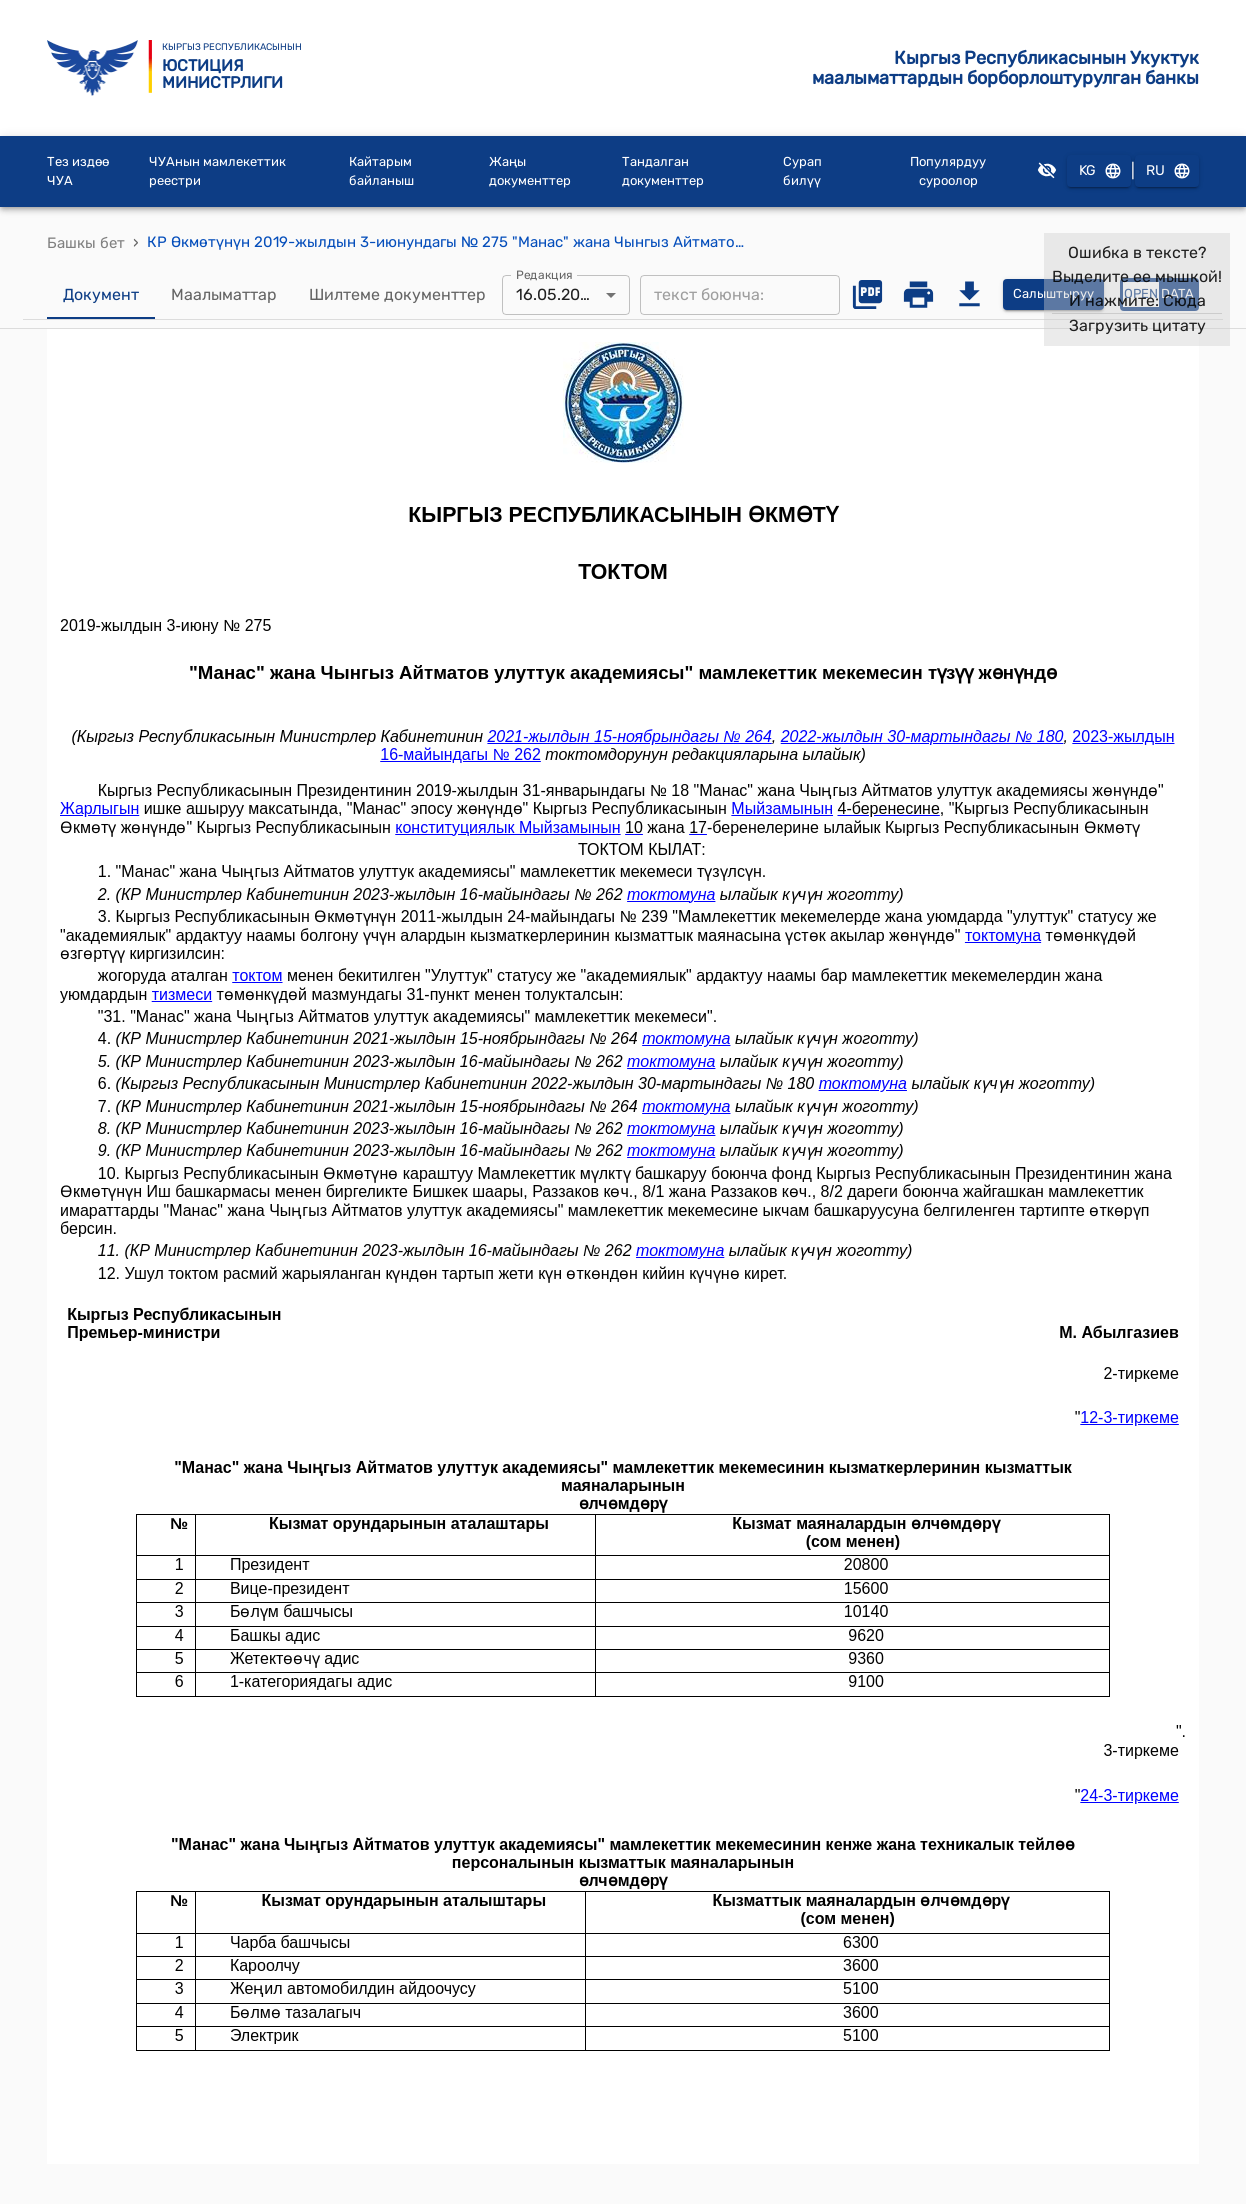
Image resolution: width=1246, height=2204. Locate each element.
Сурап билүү (802, 171)
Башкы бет (86, 243)
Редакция (544, 274)
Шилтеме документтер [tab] (397, 295)
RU (1167, 171)
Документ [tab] (101, 295)
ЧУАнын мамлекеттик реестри (217, 171)
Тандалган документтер (663, 171)
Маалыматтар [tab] (224, 295)
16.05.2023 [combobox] (557, 294)
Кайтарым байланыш (381, 171)
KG (1099, 171)
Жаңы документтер (530, 171)
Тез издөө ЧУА (78, 171)
